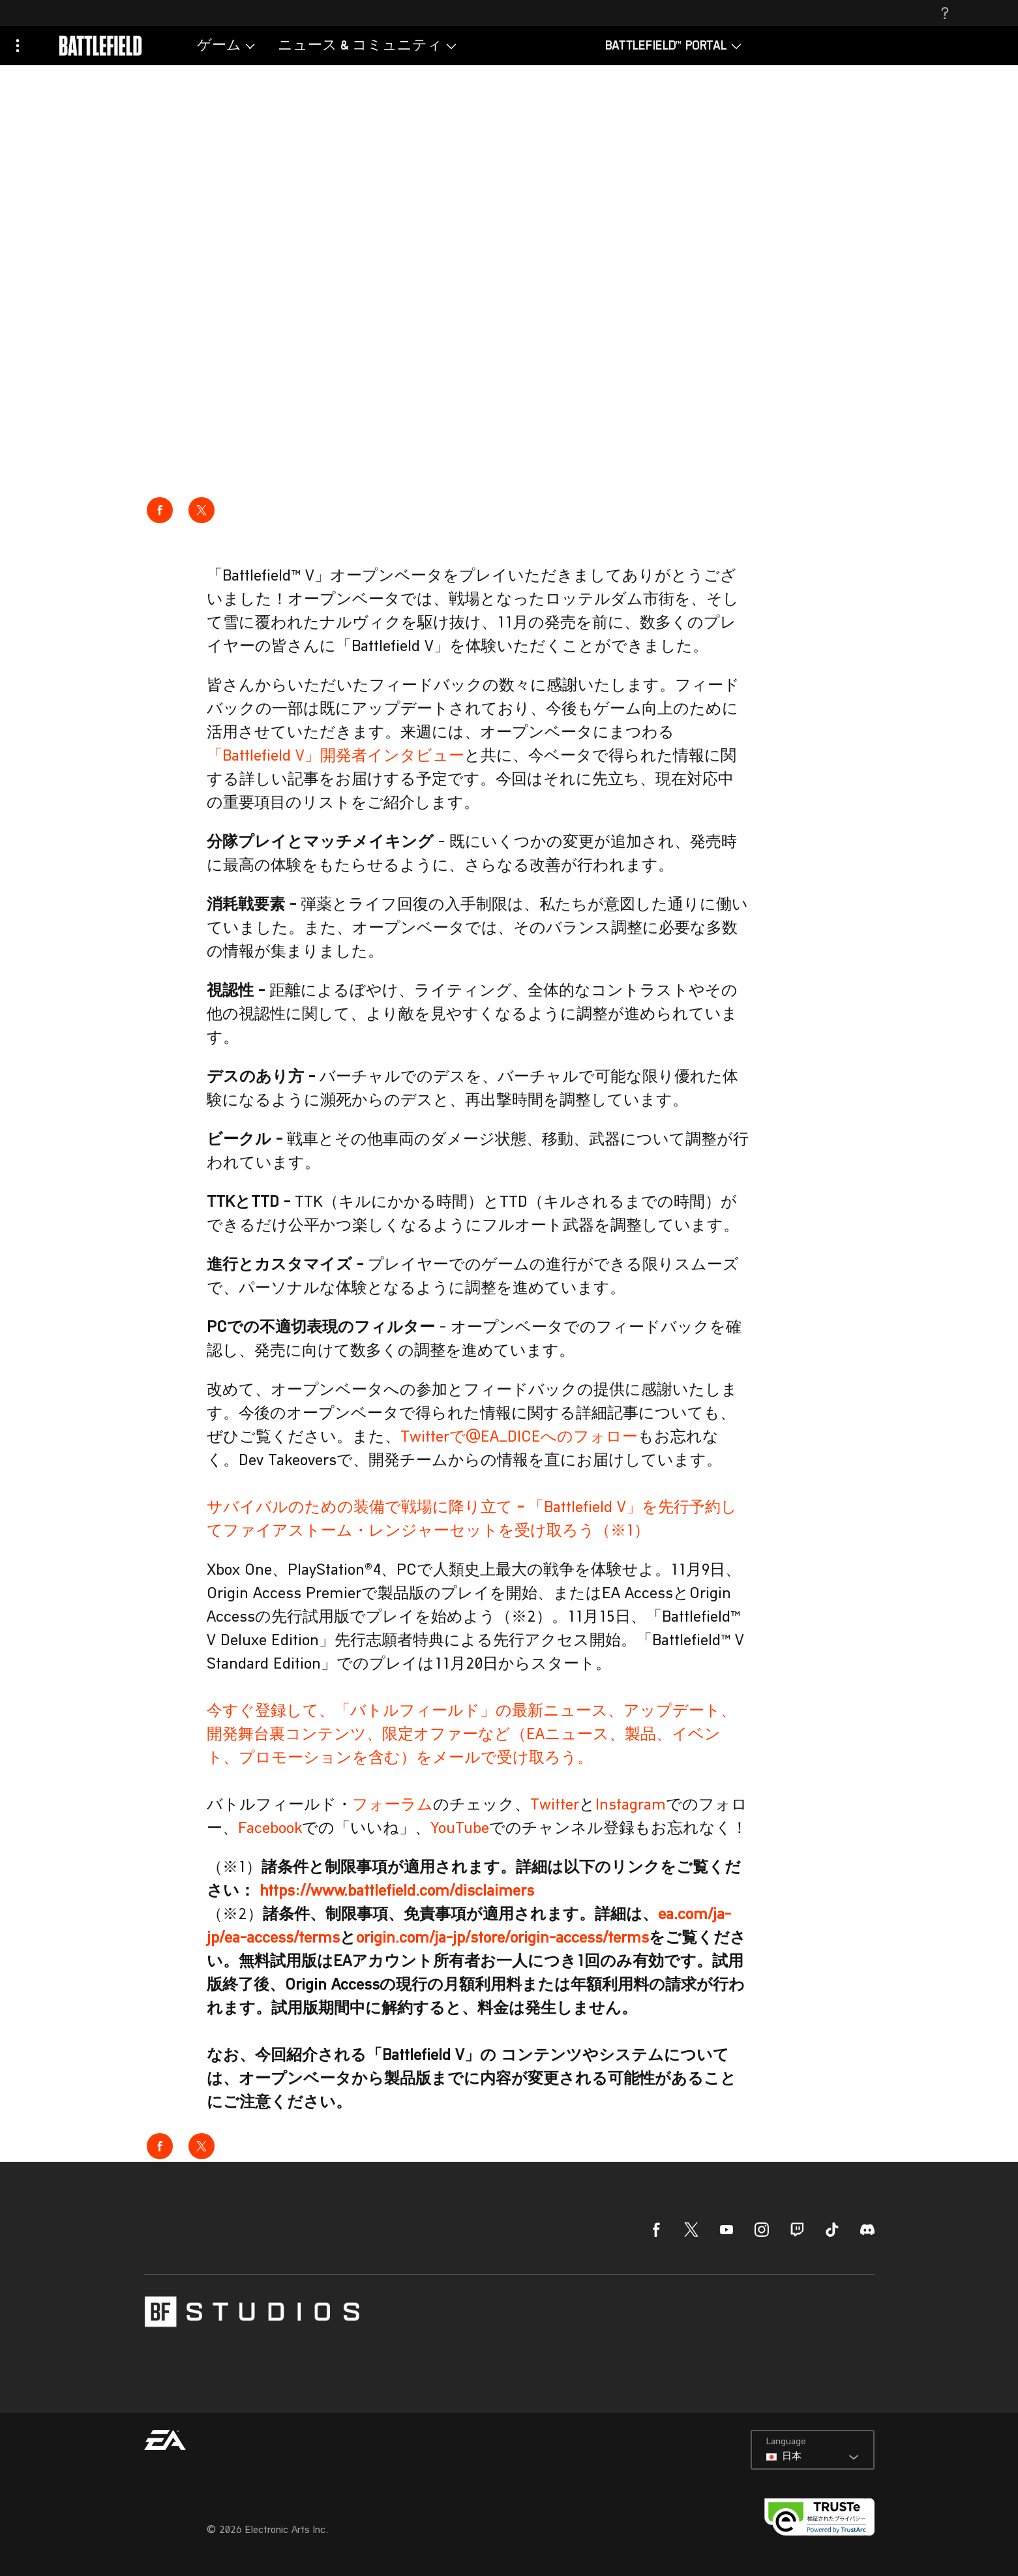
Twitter (554, 1805)
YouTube (459, 1829)
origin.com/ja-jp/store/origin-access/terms (502, 1938)
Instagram (630, 1805)
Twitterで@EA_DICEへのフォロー (519, 1437)
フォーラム (392, 1805)
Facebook (270, 1829)
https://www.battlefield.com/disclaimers (397, 1891)
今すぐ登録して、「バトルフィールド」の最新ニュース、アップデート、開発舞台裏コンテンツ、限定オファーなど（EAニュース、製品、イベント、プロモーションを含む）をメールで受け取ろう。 (471, 1735)
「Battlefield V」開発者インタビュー (335, 756)
